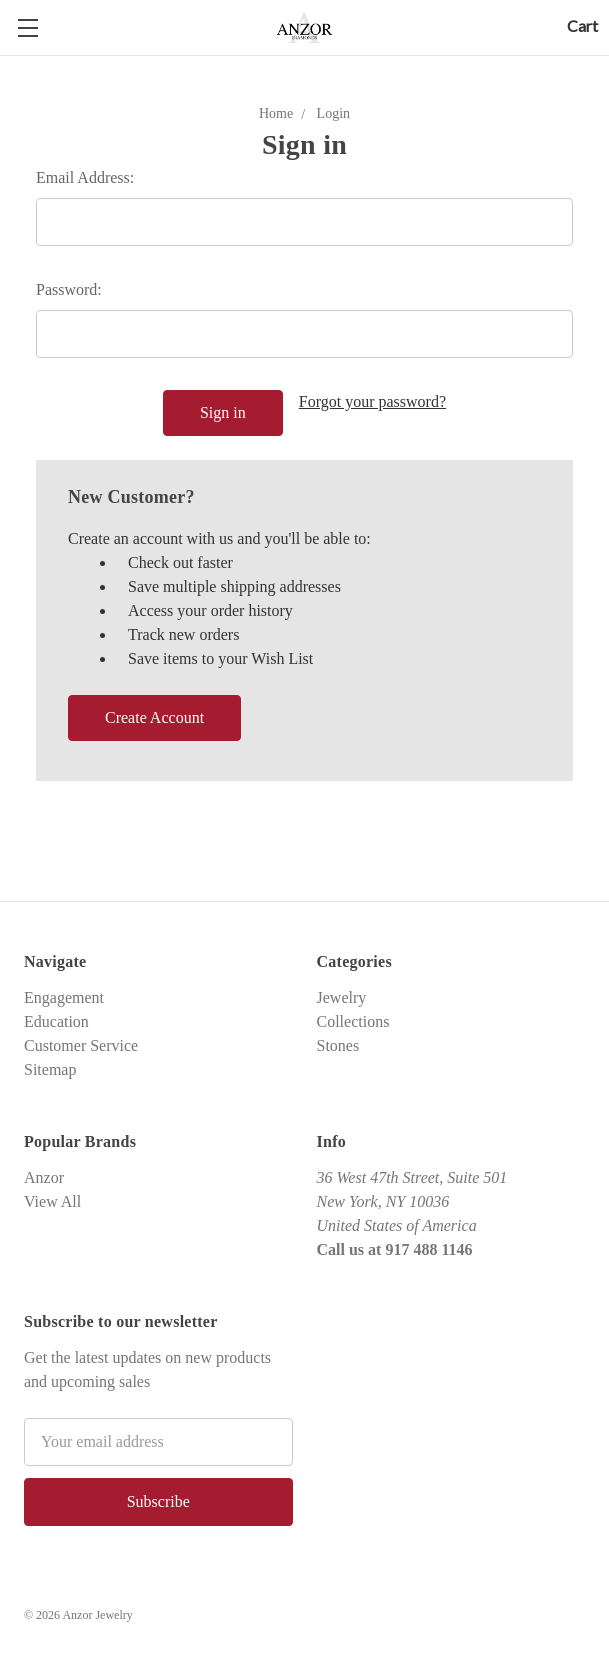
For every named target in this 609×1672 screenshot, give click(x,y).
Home (276, 113)
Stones (338, 1045)
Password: (69, 289)
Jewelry (342, 997)
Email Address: (85, 177)
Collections (353, 1021)
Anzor (44, 1177)
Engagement (64, 997)
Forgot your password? (372, 401)
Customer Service (81, 1045)
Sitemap (50, 1069)
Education (56, 1021)
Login (333, 113)
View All (52, 1201)
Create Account (154, 717)
